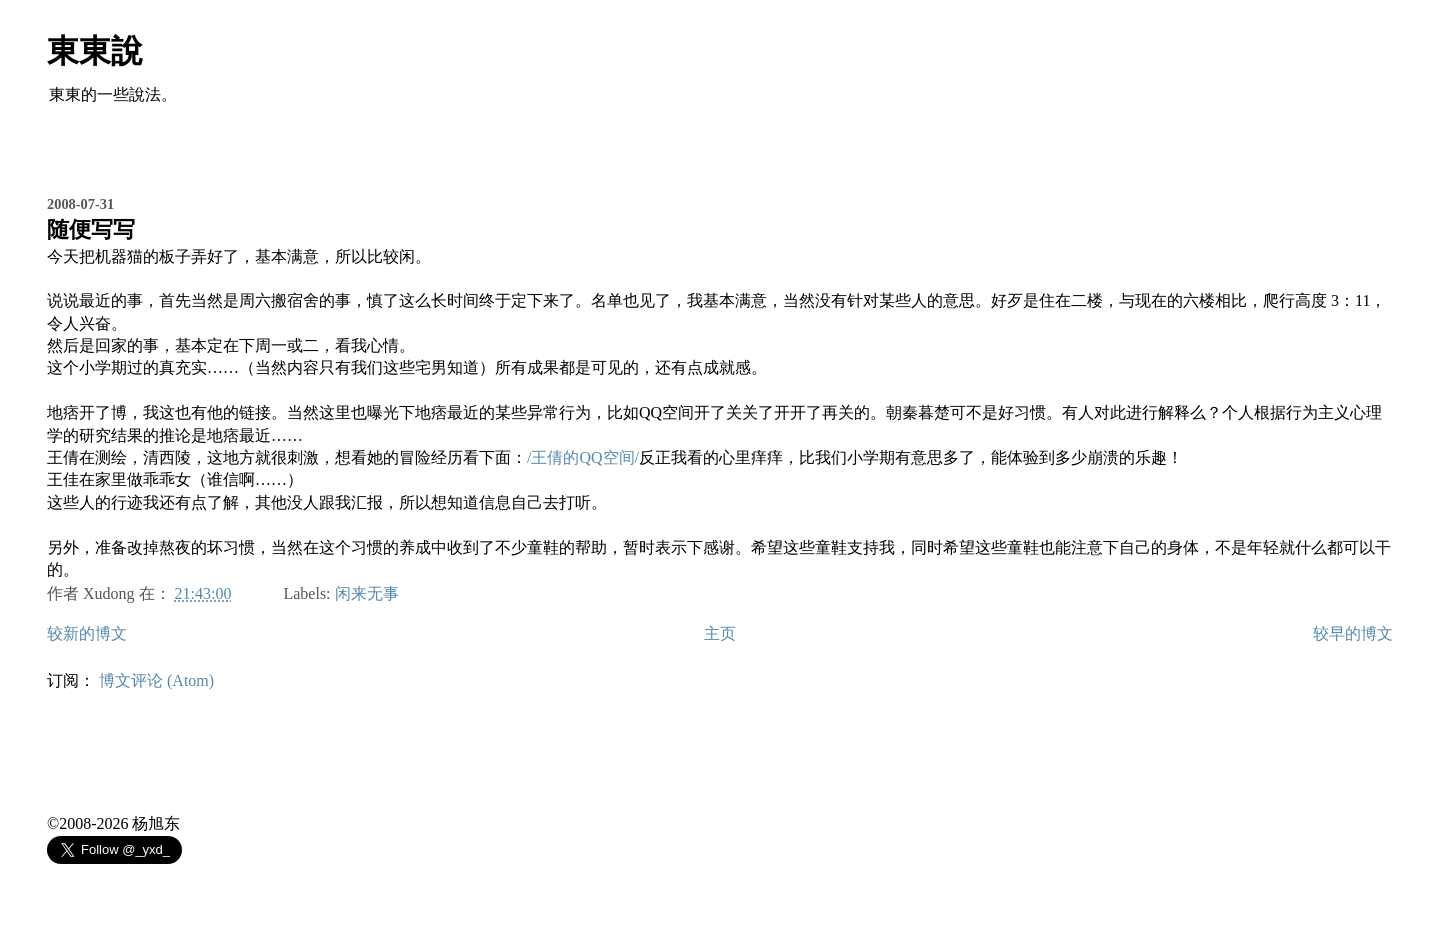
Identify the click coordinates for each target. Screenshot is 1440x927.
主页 (720, 633)
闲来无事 (367, 593)
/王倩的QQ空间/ (583, 457)
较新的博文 (87, 633)
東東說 (95, 51)
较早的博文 (1353, 633)
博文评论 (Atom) (156, 680)
